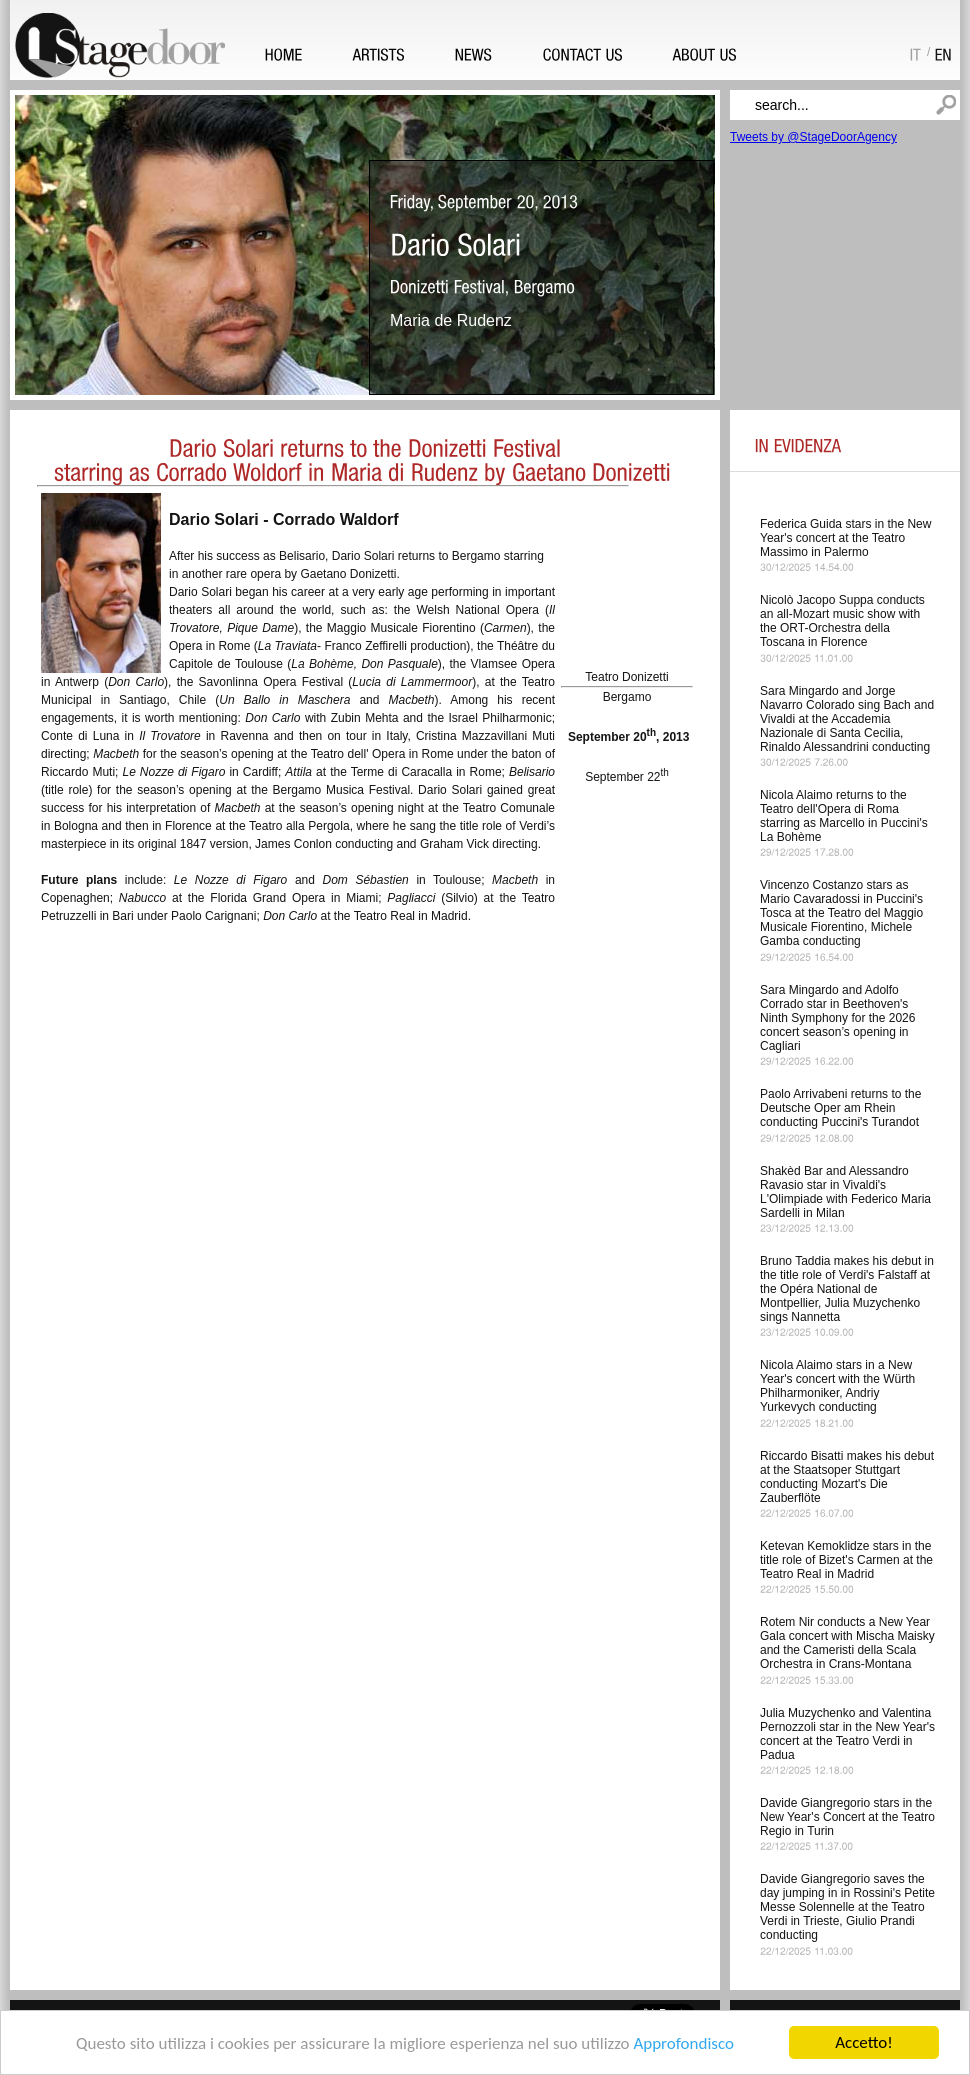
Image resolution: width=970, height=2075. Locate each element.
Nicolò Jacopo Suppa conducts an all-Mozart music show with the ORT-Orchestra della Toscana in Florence (842, 621)
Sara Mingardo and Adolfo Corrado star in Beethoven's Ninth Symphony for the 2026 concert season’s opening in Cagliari (837, 1018)
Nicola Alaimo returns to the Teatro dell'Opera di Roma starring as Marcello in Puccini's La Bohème (844, 816)
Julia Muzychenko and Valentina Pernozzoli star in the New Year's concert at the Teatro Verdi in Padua (847, 1734)
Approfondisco (683, 2043)
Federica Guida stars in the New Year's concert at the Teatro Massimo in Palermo (845, 538)
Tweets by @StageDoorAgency (813, 137)
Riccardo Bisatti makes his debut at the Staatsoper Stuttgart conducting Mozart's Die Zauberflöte (847, 1477)
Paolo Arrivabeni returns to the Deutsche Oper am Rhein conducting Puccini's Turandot (840, 1108)
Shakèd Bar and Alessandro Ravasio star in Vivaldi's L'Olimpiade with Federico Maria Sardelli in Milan (845, 1192)
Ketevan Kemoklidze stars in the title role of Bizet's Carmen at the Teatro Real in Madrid (846, 1560)
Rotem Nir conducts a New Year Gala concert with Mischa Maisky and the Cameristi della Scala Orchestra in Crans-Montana (847, 1643)
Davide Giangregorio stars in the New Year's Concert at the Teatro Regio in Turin (847, 1817)
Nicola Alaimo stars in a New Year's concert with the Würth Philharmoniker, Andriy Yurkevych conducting (837, 1386)
